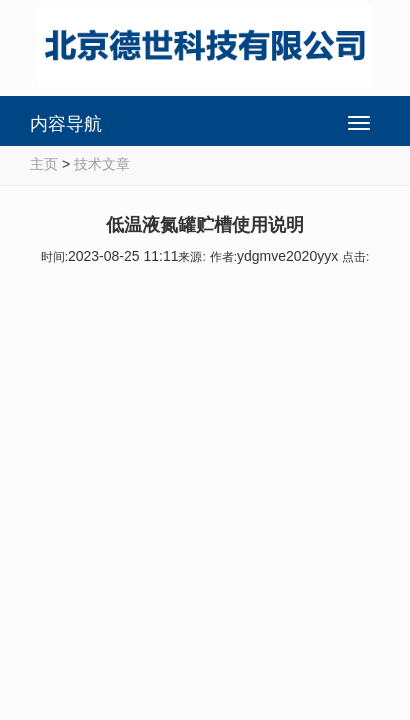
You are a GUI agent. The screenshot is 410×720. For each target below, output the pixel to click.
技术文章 (102, 164)
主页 (44, 164)
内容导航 (66, 124)
